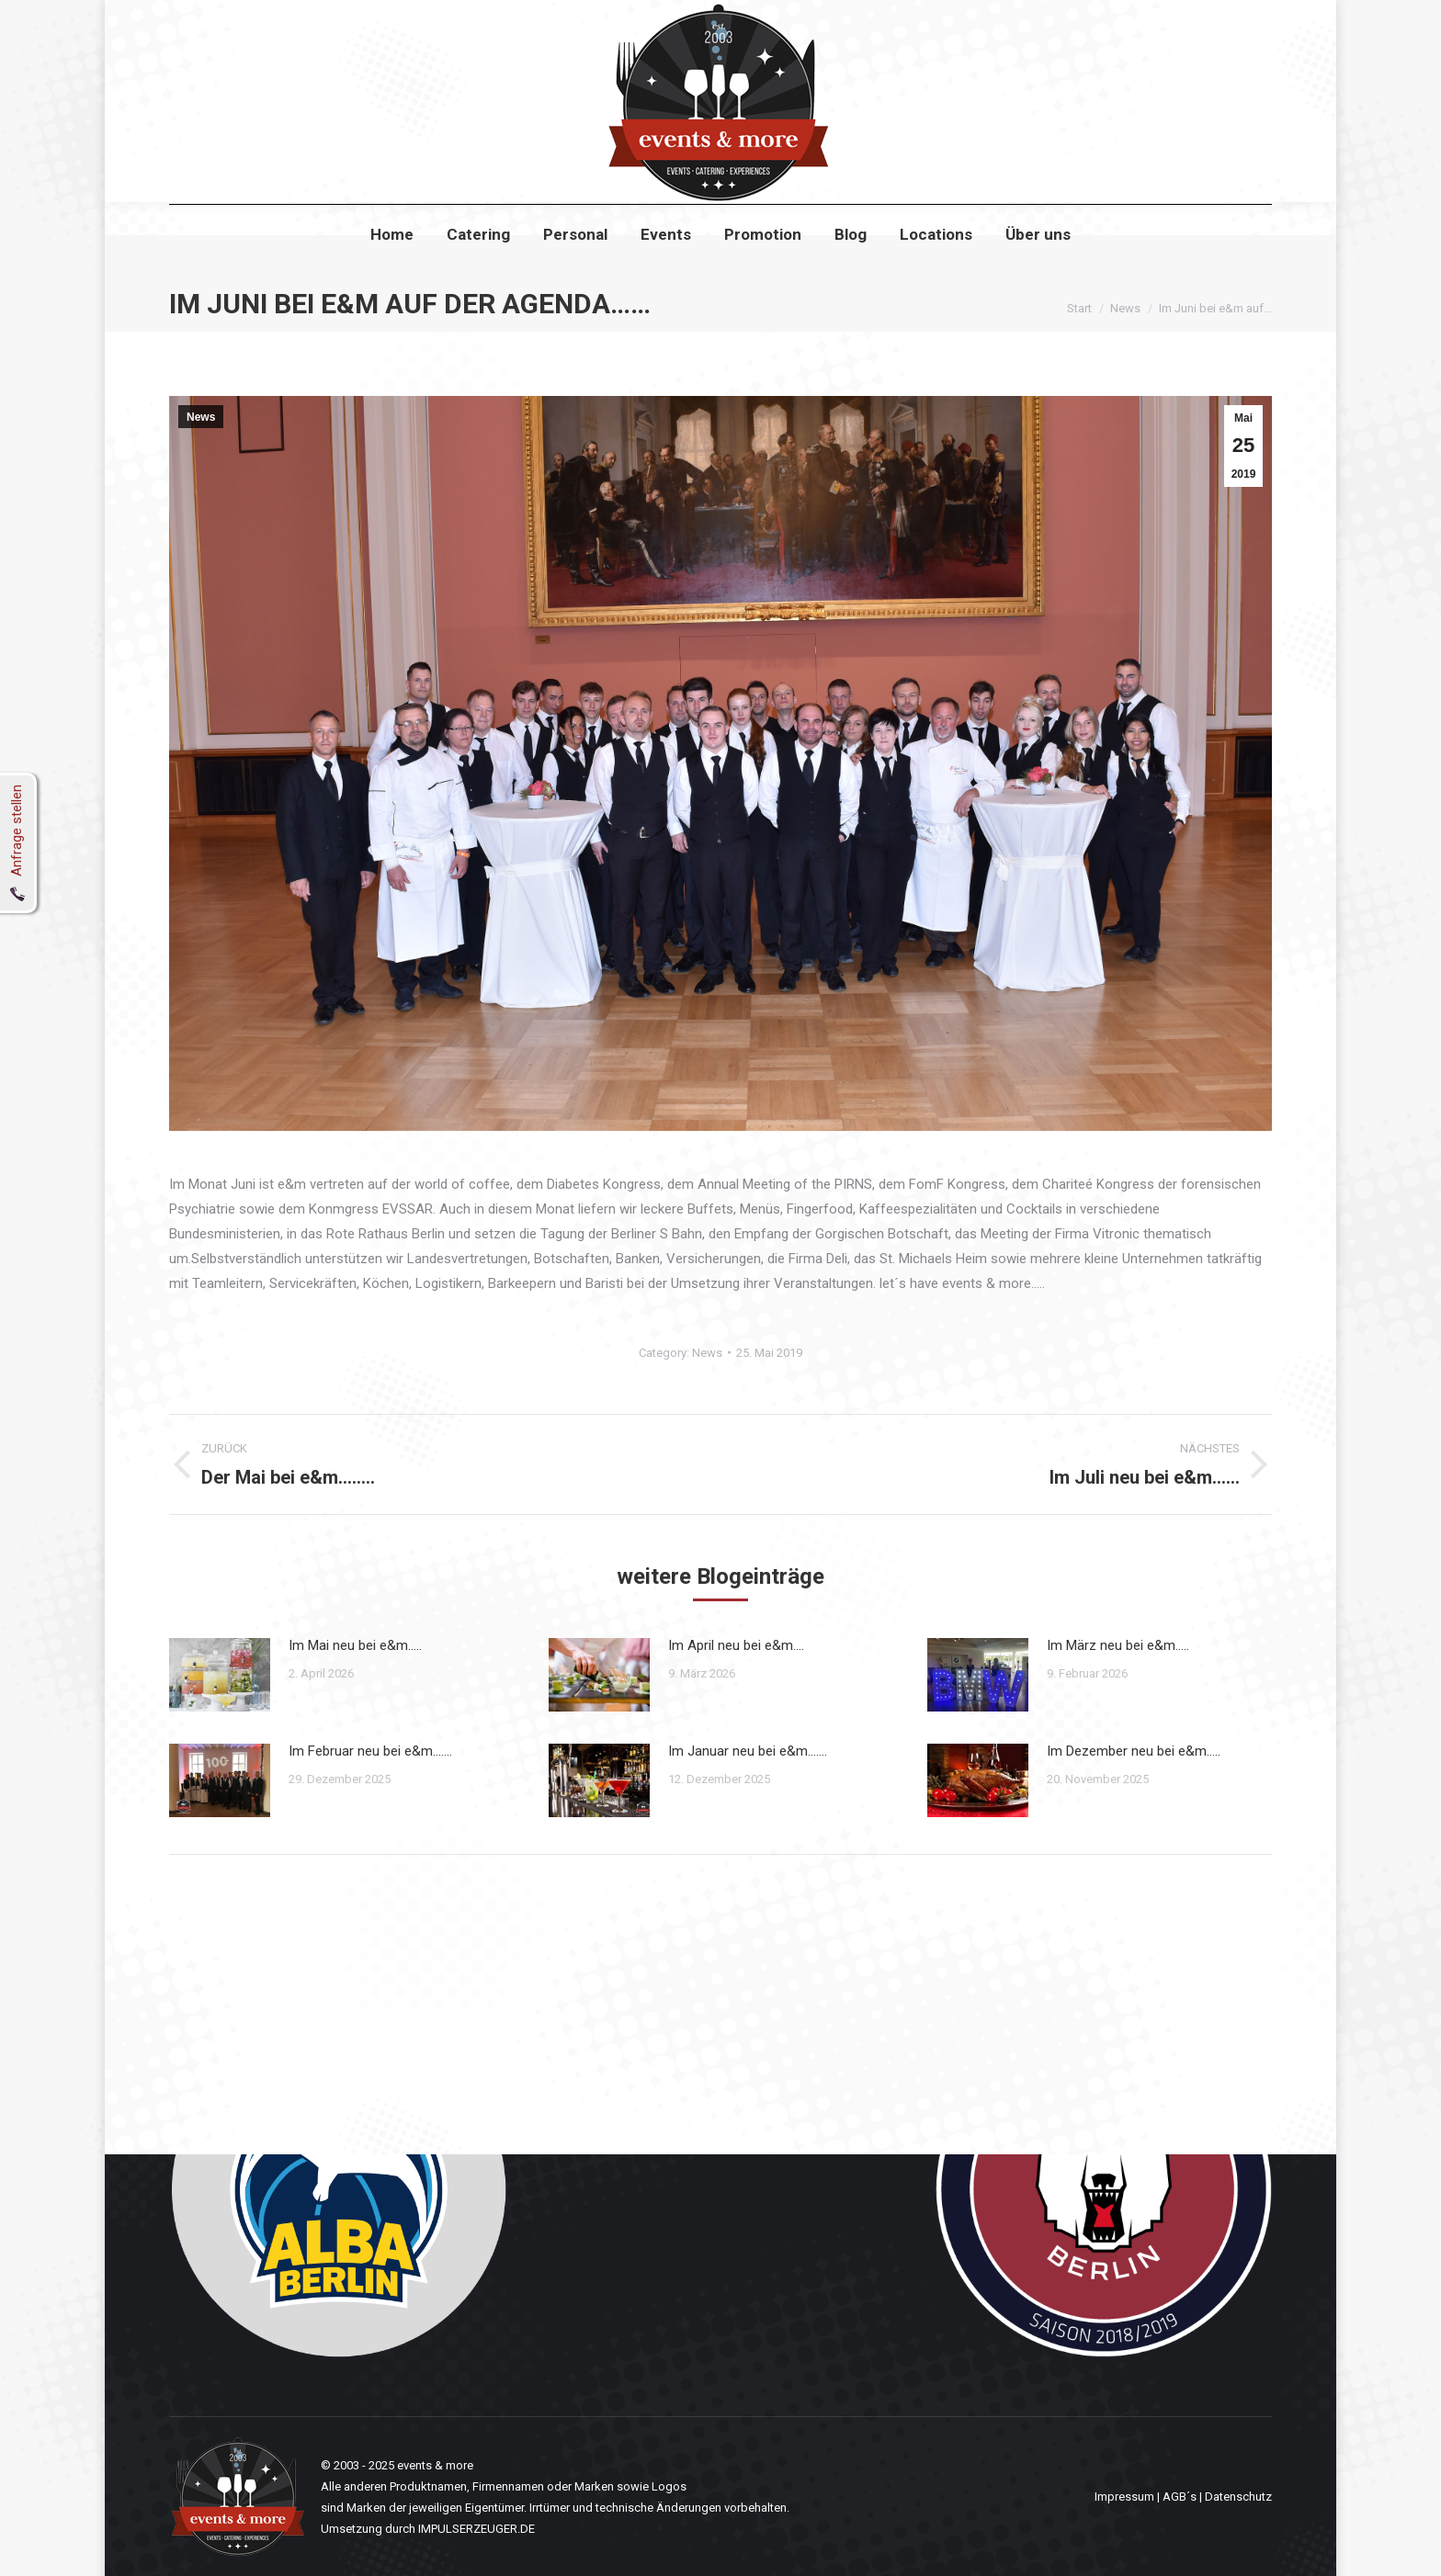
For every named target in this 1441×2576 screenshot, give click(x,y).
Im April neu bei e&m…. (736, 1645)
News (201, 417)
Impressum (1124, 2496)
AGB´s (1180, 2496)
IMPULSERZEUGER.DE (476, 2529)
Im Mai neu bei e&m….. (355, 1645)
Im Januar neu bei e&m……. (747, 1751)
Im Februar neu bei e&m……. (370, 1751)
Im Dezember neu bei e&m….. (1133, 1751)
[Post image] (219, 1675)
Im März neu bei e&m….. (1118, 1645)
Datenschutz (1238, 2496)
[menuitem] (392, 267)
